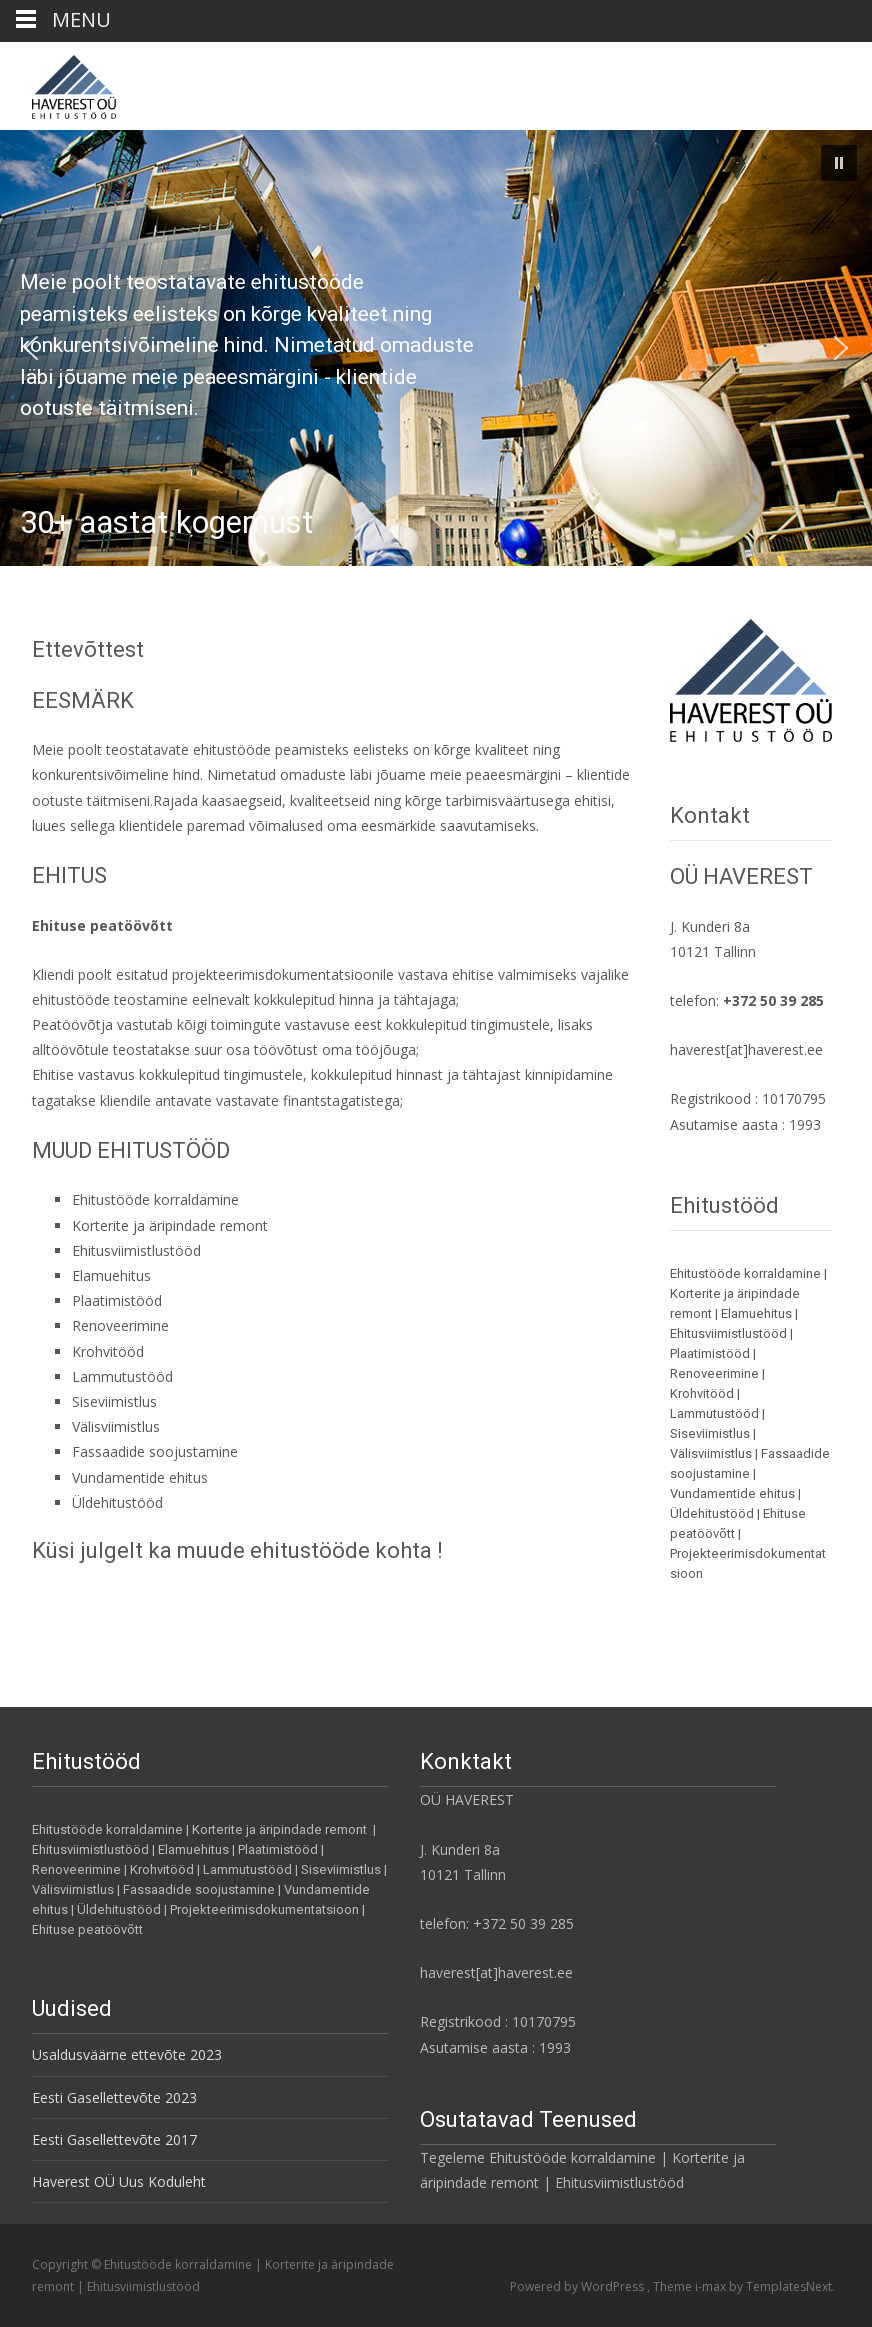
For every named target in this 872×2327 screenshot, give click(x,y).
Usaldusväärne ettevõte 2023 (127, 2054)
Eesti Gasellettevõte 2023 (114, 2097)
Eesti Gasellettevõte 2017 (114, 2139)
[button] (839, 163)
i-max (712, 2286)
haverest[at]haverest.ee (746, 1049)
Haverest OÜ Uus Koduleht (119, 2181)
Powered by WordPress (578, 2286)
